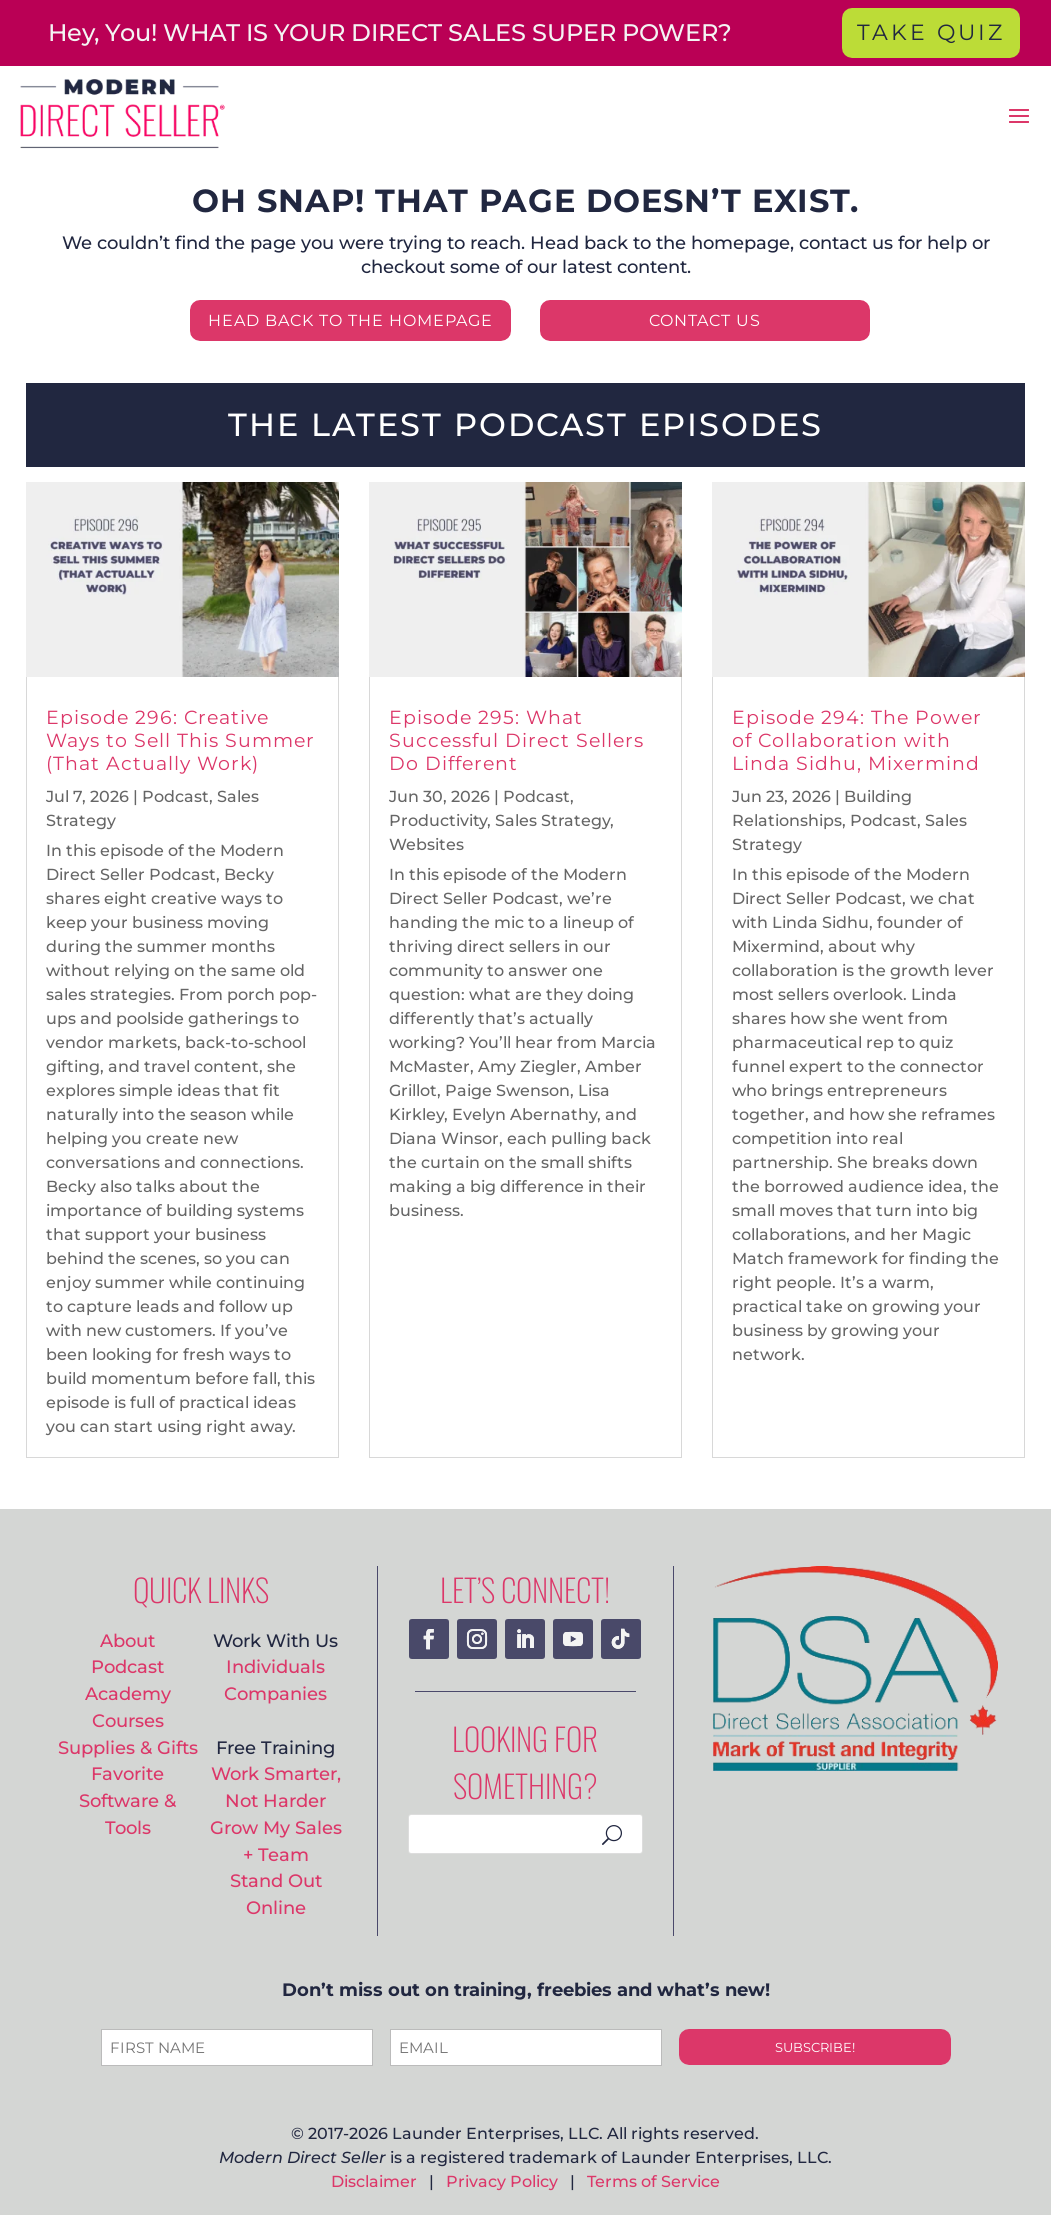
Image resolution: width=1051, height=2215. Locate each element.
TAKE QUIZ (931, 32)
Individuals (275, 1666)
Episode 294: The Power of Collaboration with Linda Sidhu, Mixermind (857, 740)
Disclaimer (374, 2181)
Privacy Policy (502, 2181)
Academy (128, 1693)
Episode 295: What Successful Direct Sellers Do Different (516, 740)
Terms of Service (653, 2181)
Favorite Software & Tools (127, 1800)
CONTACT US (705, 320)
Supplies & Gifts (128, 1747)
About (127, 1640)
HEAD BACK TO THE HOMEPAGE (350, 320)
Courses (128, 1720)
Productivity (438, 820)
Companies (275, 1693)
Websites (426, 844)
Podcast (175, 796)
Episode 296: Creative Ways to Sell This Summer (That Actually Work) (180, 740)
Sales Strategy (552, 820)
